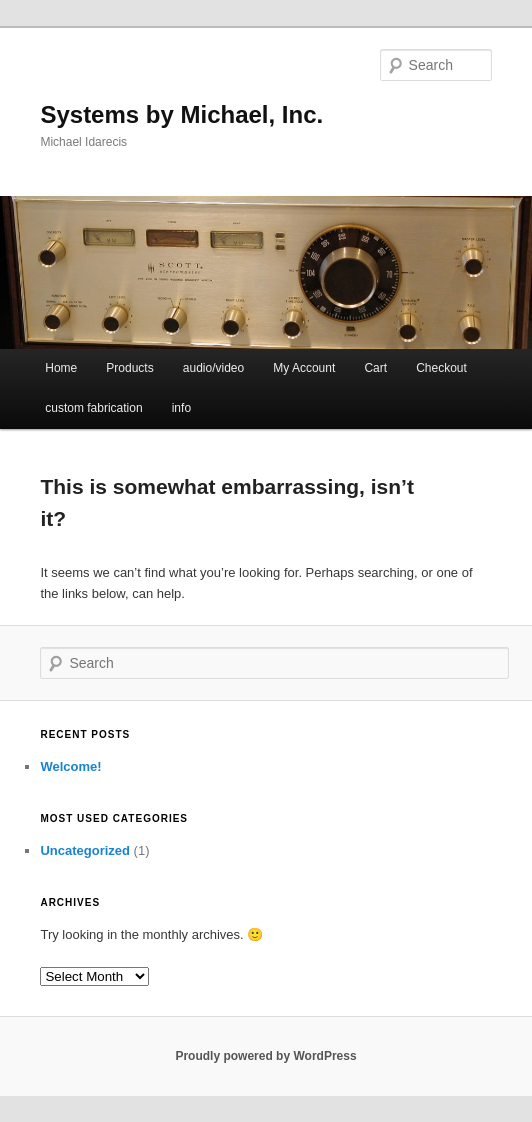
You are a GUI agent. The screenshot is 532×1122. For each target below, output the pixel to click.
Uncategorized (85, 850)
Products (129, 368)
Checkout (441, 368)
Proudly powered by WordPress (265, 1056)
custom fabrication (93, 408)
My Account (304, 368)
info (181, 408)
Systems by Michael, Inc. (181, 114)
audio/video (213, 368)
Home (61, 368)
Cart (375, 368)
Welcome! (70, 766)
